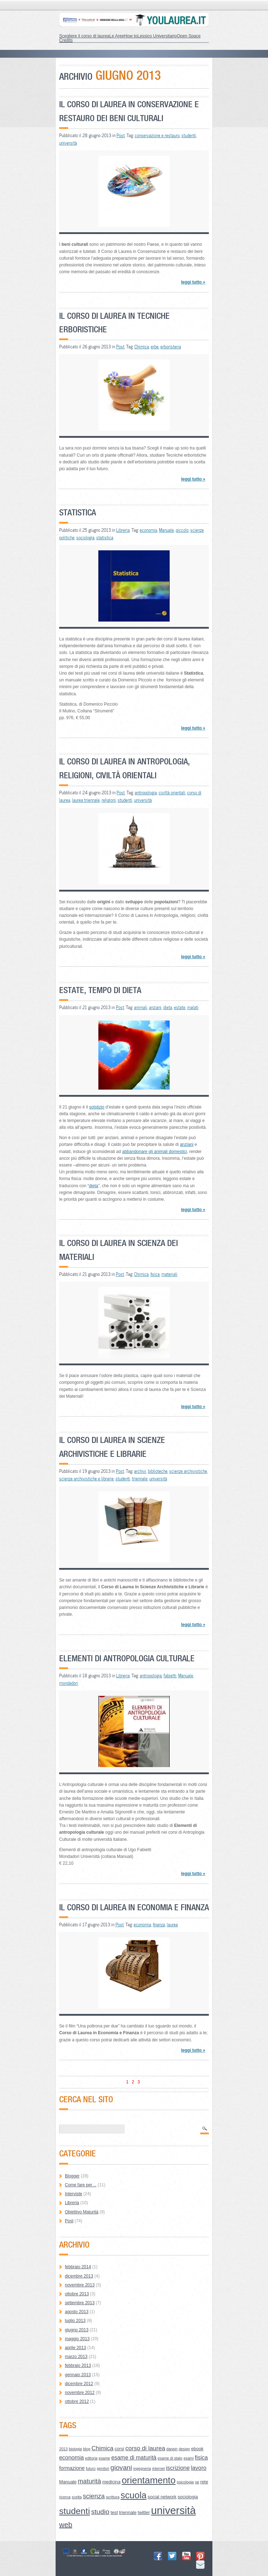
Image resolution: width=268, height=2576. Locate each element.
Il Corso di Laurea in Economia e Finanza (134, 1907)
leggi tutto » (193, 282)
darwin (171, 2449)
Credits (66, 40)
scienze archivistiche (188, 1471)
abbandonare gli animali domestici (154, 1151)
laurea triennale (86, 800)
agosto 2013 (76, 2311)
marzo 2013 (76, 2356)
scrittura (112, 2497)
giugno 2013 (76, 2329)
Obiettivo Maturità (81, 2211)
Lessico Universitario (157, 36)
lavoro (198, 2468)
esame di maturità (133, 2458)
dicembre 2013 (79, 2276)
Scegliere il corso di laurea (84, 36)
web (65, 2525)
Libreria (123, 530)
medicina (111, 2481)
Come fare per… (81, 2184)
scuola (133, 2495)
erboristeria (170, 346)
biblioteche (158, 1471)
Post (121, 135)
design (184, 2449)
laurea (172, 1924)
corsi (119, 2448)
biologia (75, 2449)
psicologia (185, 2482)
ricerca (65, 2497)
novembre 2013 (79, 2284)
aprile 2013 (75, 2347)
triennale (140, 1478)
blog (86, 2449)
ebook (197, 2448)
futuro (91, 2468)
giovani (121, 2467)
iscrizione (178, 2468)
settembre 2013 (79, 2302)
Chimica (141, 346)
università (68, 143)
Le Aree (116, 36)
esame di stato (170, 2458)
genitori (103, 2468)
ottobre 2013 (77, 2293)
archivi (140, 1471)
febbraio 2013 (78, 2365)
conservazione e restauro (157, 135)
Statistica (77, 512)
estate (179, 1007)
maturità (89, 2481)
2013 (63, 2449)
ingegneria (142, 2468)
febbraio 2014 (78, 2266)
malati (193, 1007)
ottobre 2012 (77, 2401)
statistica (104, 537)
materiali (169, 1274)
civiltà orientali (172, 792)
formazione (72, 2468)
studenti (188, 135)
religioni (109, 800)
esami (189, 2458)
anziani (155, 1007)
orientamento (148, 2480)
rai (197, 2482)
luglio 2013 (75, 2320)
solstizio (96, 1107)
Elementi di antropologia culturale (127, 1658)
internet (158, 2468)
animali (140, 1007)
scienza (94, 2496)
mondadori (68, 1683)
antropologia (146, 792)
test (114, 2512)
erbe (155, 346)
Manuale (166, 530)
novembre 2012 (79, 2392)
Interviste (73, 2193)
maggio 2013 (77, 2338)
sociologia (85, 537)
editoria (91, 2458)
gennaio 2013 (78, 2374)
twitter (144, 2512)
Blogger (72, 2176)
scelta (77, 2497)
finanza (159, 1924)
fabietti (170, 1675)
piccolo (182, 530)
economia (148, 530)
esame (104, 2458)
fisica (155, 1274)
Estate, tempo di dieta (100, 990)
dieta (167, 1007)
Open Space (189, 36)
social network (162, 2496)
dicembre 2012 (79, 2383)
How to (130, 36)
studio (100, 2511)
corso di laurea (145, 2448)
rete (204, 2481)
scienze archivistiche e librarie (86, 1478)
